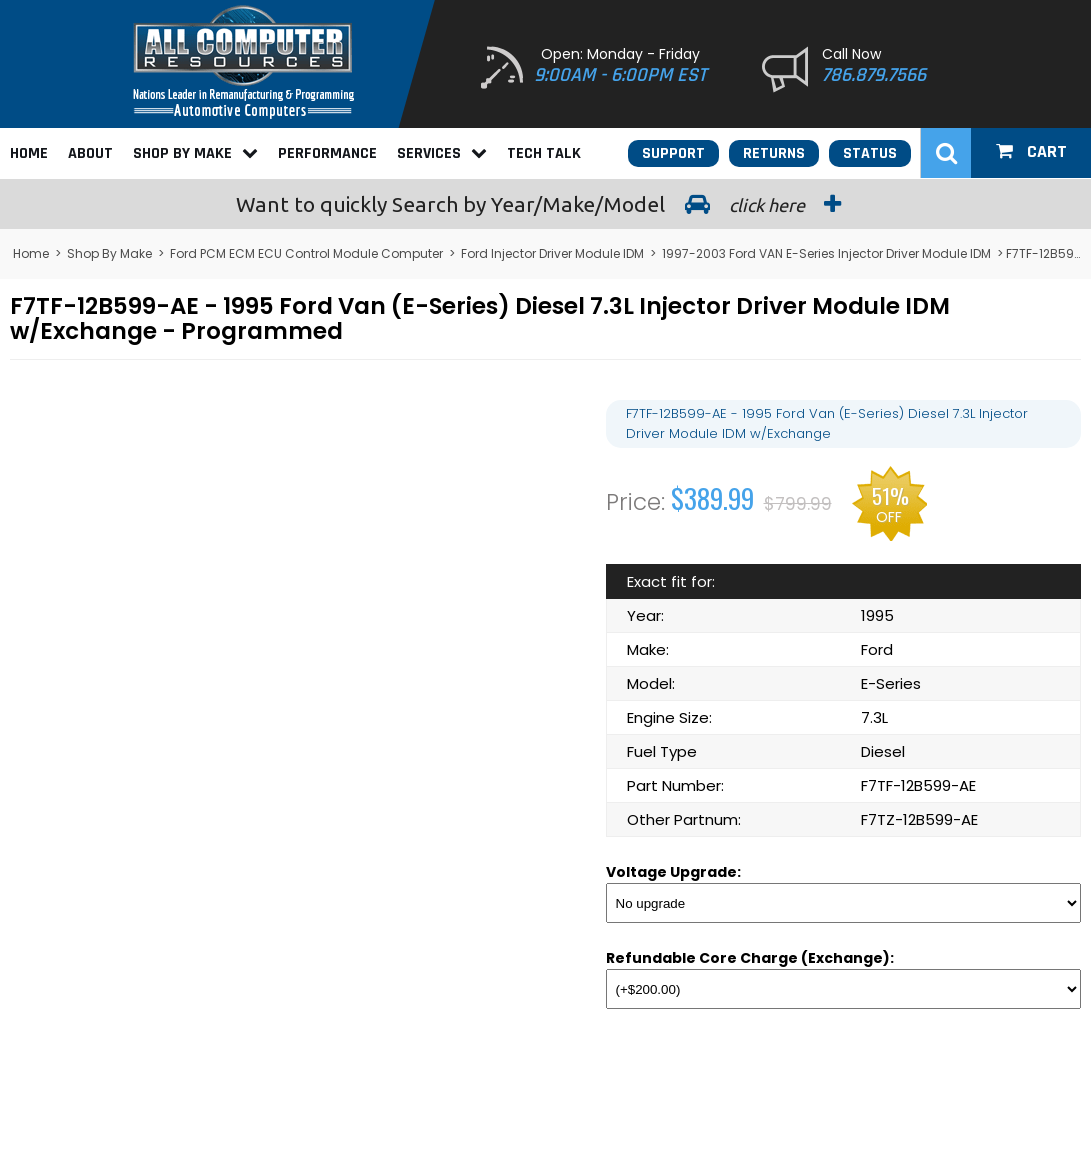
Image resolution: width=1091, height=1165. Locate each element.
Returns (774, 153)
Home (29, 153)
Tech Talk (544, 153)
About (90, 153)
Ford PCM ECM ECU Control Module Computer (306, 253)
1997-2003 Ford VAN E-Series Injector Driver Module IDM (826, 253)
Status (870, 153)
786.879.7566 (874, 75)
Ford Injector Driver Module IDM (552, 253)
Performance (327, 153)
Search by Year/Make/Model (546, 204)
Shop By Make (195, 153)
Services (442, 153)
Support (673, 153)
